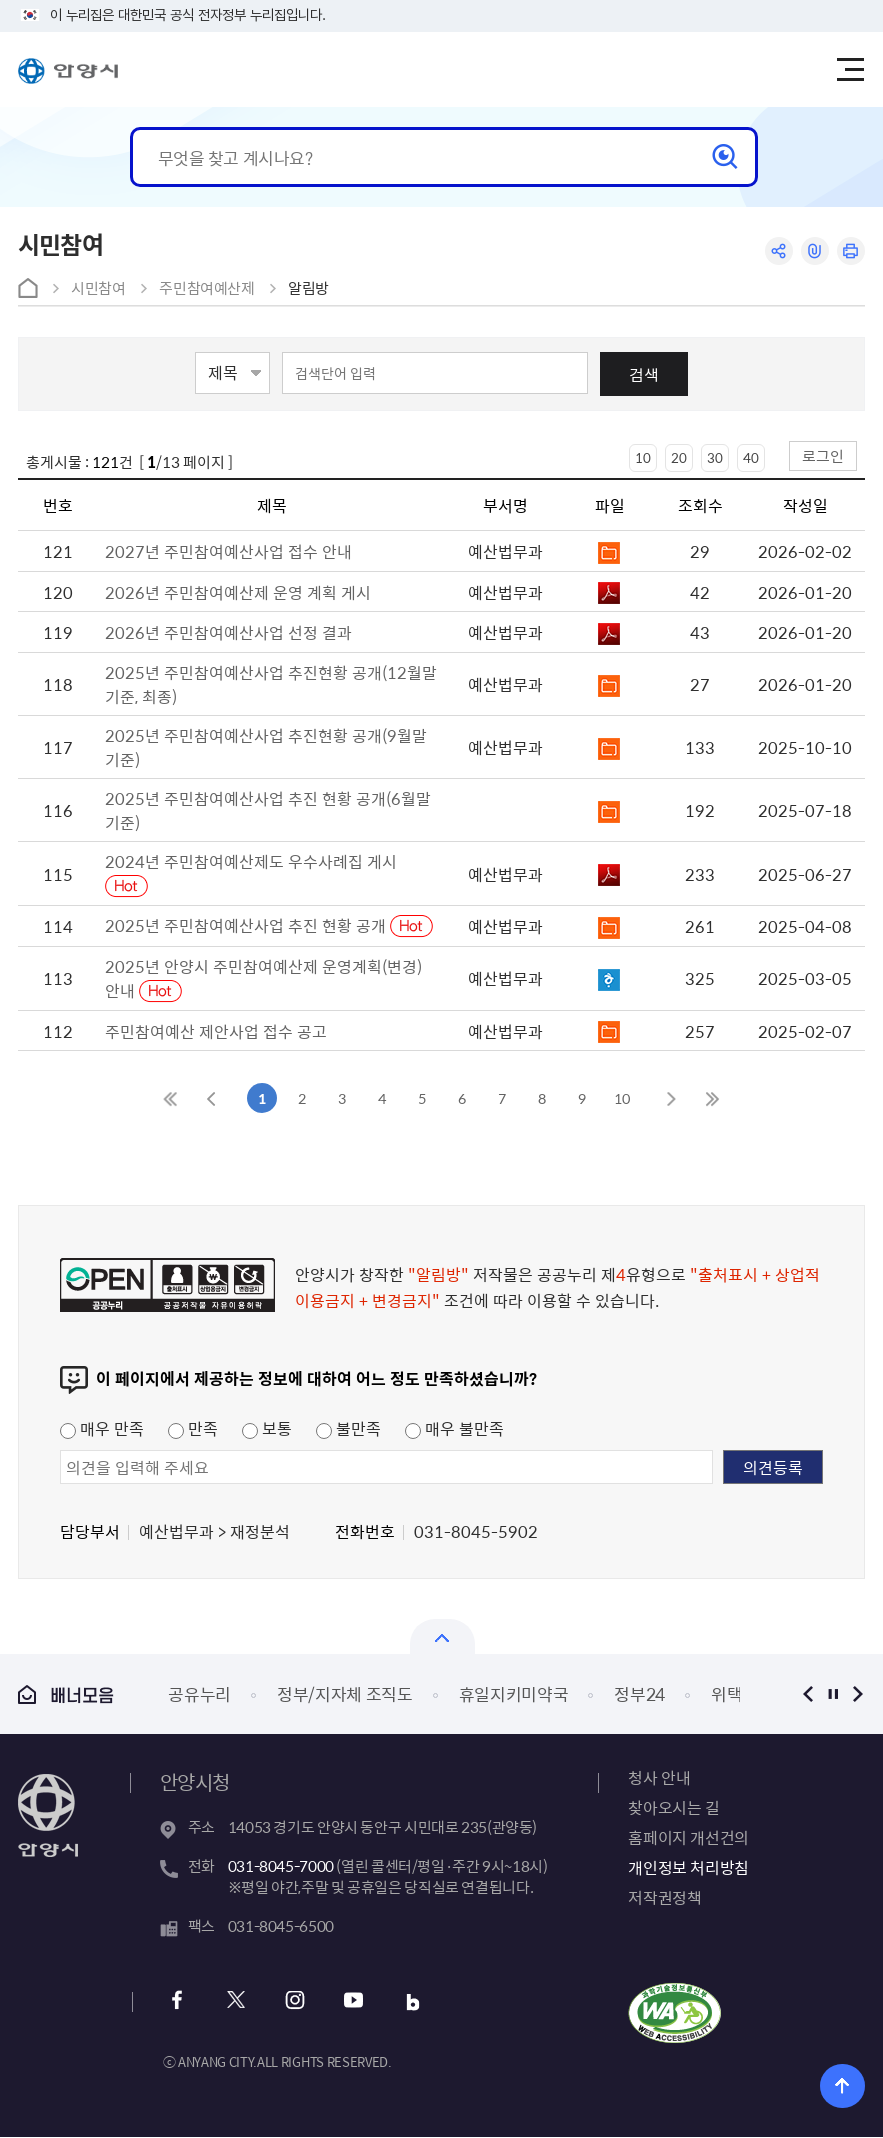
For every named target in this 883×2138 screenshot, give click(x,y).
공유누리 (199, 1693)
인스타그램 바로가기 (293, 2002)
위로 (842, 2085)
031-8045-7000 (281, 1866)
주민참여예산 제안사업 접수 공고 (216, 1031)
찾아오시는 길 (673, 1807)
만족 (193, 1428)
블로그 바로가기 (409, 2002)
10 (643, 457)
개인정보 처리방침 (688, 1867)
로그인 (823, 455)
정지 (832, 1693)
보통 (267, 1428)
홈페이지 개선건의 (688, 1837)
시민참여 (98, 288)
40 (751, 457)
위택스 (734, 1693)
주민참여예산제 (206, 288)
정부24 (639, 1693)
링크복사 (813, 251)
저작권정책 (664, 1897)
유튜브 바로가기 (351, 2002)
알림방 (308, 288)
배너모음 (66, 1694)
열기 (442, 1636)
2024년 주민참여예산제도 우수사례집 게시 (251, 861)
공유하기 (776, 251)
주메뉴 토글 (851, 70)
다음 (857, 1693)
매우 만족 (102, 1428)
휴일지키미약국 (514, 1693)
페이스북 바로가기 (177, 2002)
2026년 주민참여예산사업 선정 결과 (228, 632)
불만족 (348, 1428)
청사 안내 (659, 1777)
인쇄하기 (850, 251)
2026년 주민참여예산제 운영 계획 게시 (238, 592)
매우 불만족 (454, 1428)
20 (679, 457)
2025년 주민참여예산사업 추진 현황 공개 (247, 925)
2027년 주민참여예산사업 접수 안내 (228, 551)
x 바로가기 (235, 2002)
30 (715, 457)
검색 (644, 374)
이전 (807, 1693)
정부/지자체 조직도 (345, 1693)
